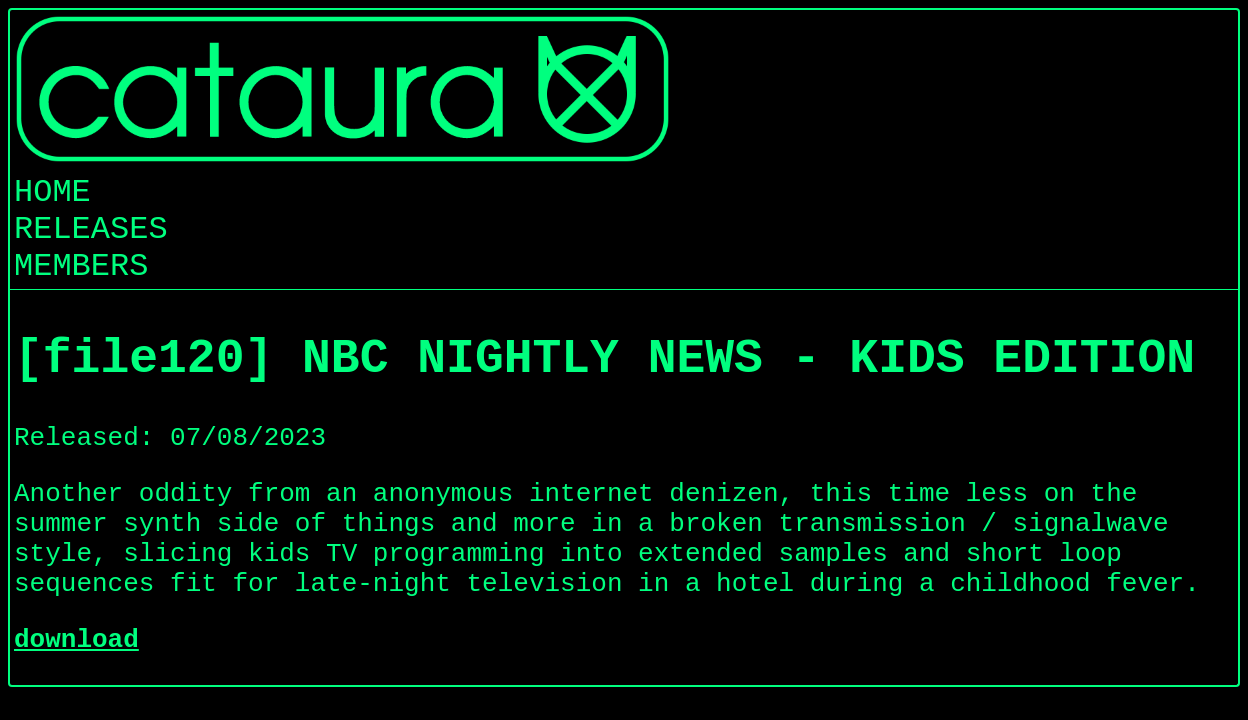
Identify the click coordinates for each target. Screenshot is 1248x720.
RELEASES (91, 229)
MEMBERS (81, 266)
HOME (52, 192)
